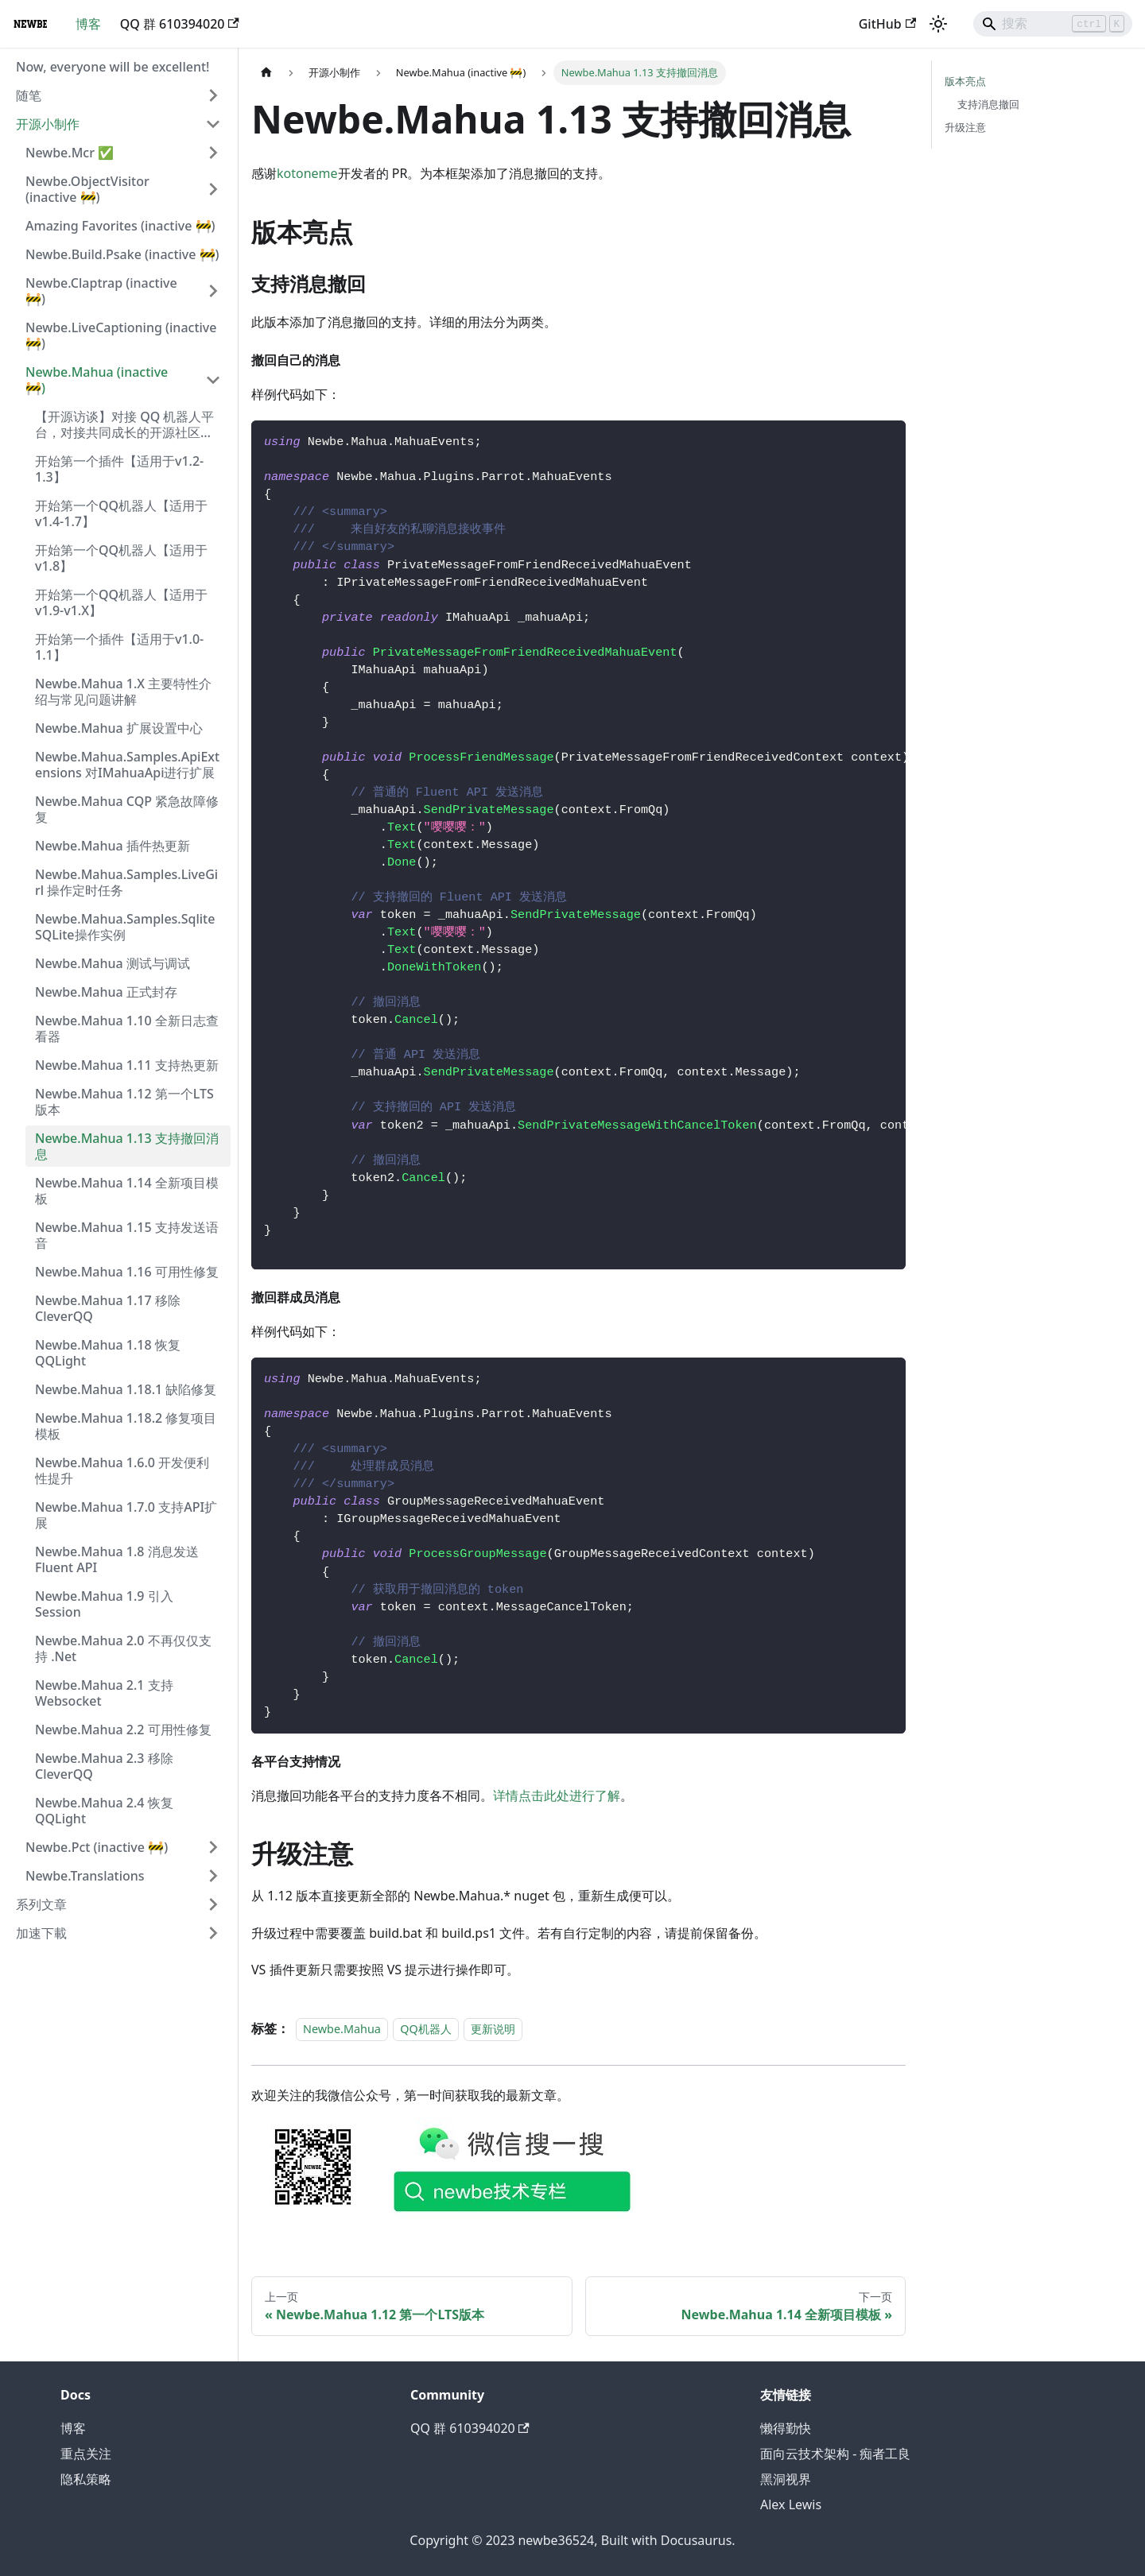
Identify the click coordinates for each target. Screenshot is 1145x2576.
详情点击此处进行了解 (556, 1795)
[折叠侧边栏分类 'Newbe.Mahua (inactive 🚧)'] (213, 380)
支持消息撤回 (988, 104)
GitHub (887, 24)
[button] (118, 95)
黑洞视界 (785, 2479)
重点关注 (85, 2453)
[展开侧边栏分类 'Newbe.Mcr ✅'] (213, 152)
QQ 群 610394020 (179, 24)
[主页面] (266, 72)
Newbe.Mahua (342, 2028)
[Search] (1052, 24)
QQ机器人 (425, 2028)
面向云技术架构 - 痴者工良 (835, 2453)
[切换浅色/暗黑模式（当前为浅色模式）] (938, 24)
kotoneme (307, 173)
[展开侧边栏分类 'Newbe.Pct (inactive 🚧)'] (213, 1847)
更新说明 (493, 2028)
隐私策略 (85, 2479)
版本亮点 (965, 81)
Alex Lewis (790, 2504)
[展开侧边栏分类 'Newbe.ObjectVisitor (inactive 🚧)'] (213, 189)
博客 (88, 24)
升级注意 (965, 127)
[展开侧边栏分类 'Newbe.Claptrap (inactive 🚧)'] (213, 291)
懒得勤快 (785, 2428)
